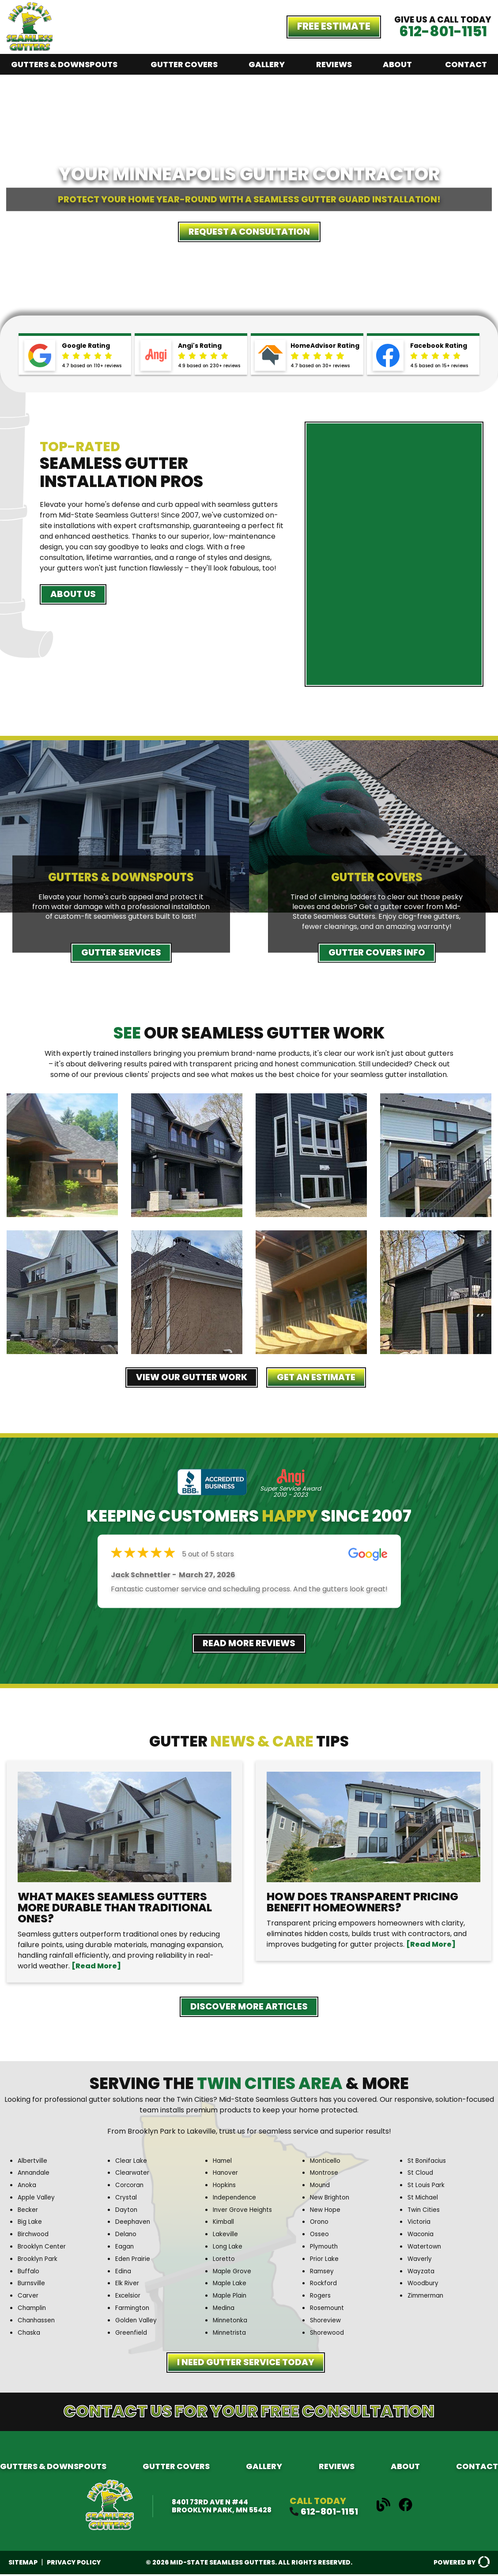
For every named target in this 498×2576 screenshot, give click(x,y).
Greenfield (132, 2333)
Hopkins (225, 2187)
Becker (29, 2211)
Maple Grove (233, 2272)
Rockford (324, 2284)
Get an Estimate (322, 1378)
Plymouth (325, 2248)
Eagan (125, 2248)
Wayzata (422, 2272)
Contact (466, 64)
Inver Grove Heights (245, 2211)
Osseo (320, 2235)
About (397, 64)
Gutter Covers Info (376, 952)
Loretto (225, 2260)
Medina (225, 2308)
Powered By (461, 2564)
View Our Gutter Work (187, 1378)
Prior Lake (325, 2260)
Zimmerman (427, 2297)
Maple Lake (231, 2284)
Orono (320, 2223)
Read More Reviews (249, 1644)
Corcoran (130, 2187)
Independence (237, 2199)
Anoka (28, 2187)
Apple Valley (38, 2199)
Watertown (426, 2248)
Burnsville (32, 2284)
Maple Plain (231, 2297)
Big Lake (31, 2223)
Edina (123, 2272)
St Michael (424, 2199)
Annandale (35, 2174)
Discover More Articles (249, 2008)
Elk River (127, 2284)
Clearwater (133, 2174)
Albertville (33, 2162)
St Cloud (421, 2174)
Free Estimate (333, 26)
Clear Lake (132, 2162)
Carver (29, 2297)
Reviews (334, 64)
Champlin (33, 2308)
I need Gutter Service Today (245, 2364)
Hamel (223, 2162)
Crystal (127, 2199)
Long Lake (229, 2248)
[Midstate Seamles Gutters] (30, 48)
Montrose (325, 2174)
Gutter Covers (184, 64)
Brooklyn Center (44, 2248)
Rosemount (329, 2308)
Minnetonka (232, 2321)
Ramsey (323, 2272)
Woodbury (424, 2284)
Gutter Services (121, 952)
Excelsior (129, 2297)
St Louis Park (427, 2187)
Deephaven (134, 2223)
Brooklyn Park (39, 2260)
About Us (75, 595)
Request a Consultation (249, 232)
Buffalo (29, 2272)
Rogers (321, 2297)
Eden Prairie (134, 2260)
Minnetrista (231, 2333)
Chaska (30, 2333)
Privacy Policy (74, 2564)
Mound (321, 2187)
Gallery (267, 64)
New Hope (326, 2211)
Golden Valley (137, 2321)
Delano (126, 2235)
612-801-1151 (443, 31)
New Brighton (331, 2199)
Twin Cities (425, 2211)
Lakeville (226, 2235)
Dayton (127, 2211)
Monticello (326, 2162)
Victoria (420, 2223)
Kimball (224, 2223)
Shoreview (326, 2321)
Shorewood (328, 2333)
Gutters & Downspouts (64, 64)
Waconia (422, 2235)
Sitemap (23, 2564)
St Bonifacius (428, 2162)
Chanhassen (38, 2321)
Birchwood (35, 2235)
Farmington (134, 2308)
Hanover (226, 2174)
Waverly (420, 2260)
